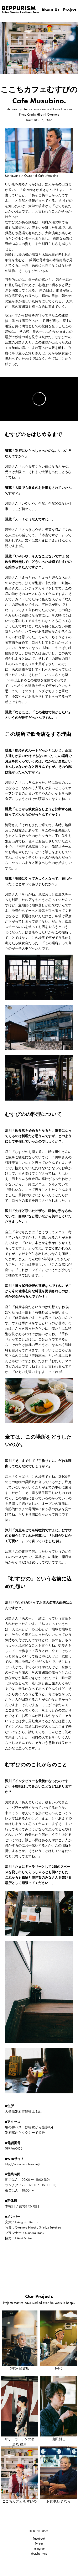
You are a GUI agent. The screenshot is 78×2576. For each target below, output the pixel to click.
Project (69, 9)
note (44, 2553)
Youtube (36, 2553)
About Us (51, 9)
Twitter (39, 2543)
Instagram (39, 2548)
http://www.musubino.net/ (22, 2164)
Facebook (39, 2538)
